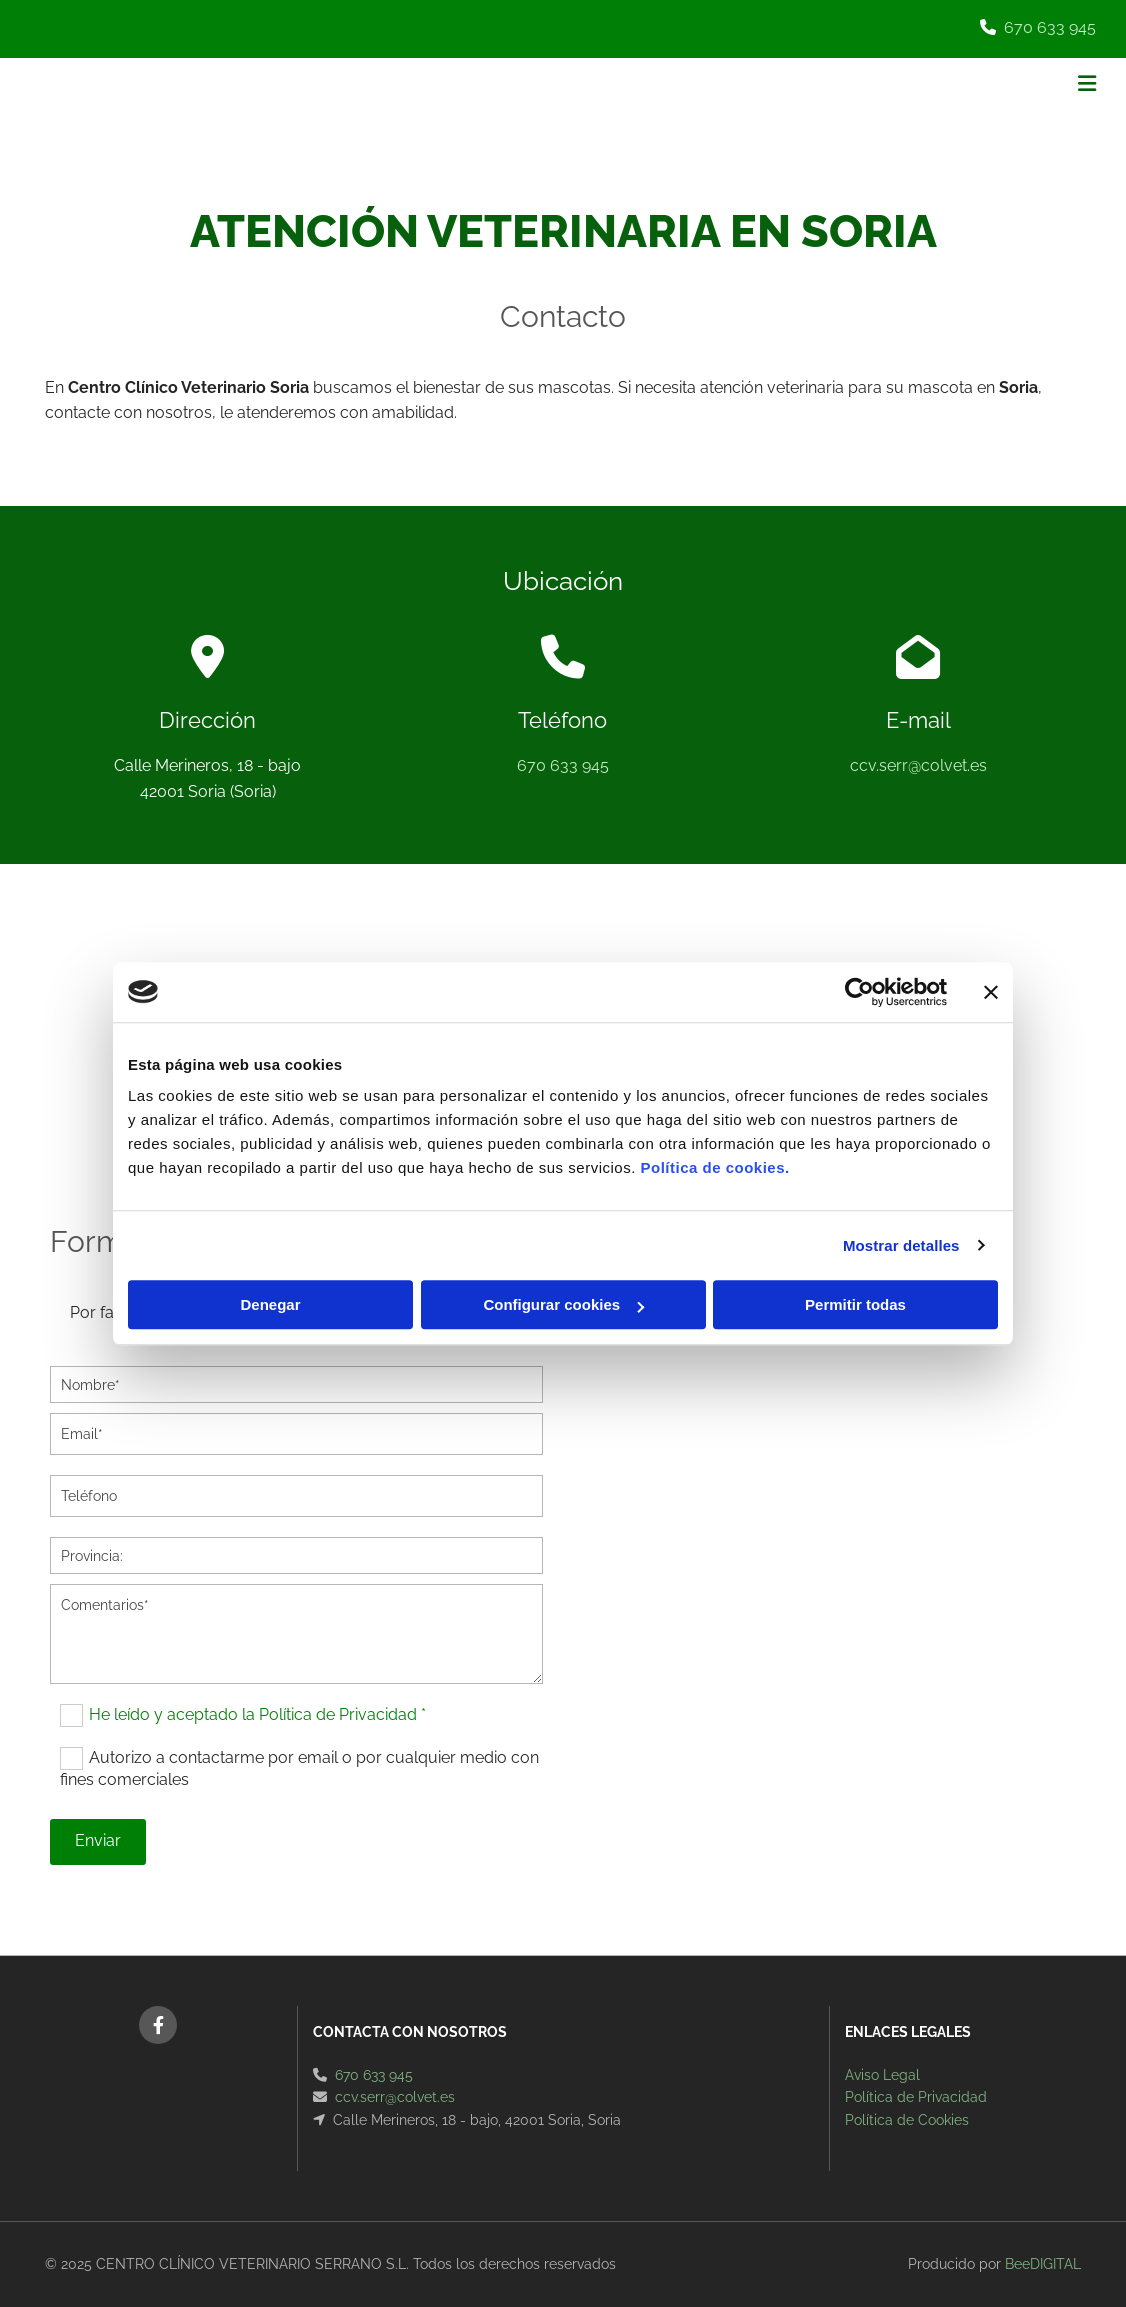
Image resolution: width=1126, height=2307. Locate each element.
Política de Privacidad (916, 2097)
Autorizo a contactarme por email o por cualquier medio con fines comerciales (299, 1768)
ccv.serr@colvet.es (918, 765)
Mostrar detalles (901, 1245)
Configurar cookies (563, 1304)
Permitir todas (855, 1304)
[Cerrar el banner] (991, 992)
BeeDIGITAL (1043, 2264)
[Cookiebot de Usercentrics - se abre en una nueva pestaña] (859, 992)
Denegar (270, 1304)
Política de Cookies (907, 2120)
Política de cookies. (714, 1167)
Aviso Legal (882, 2075)
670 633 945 (1050, 27)
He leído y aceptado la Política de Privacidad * (257, 1714)
